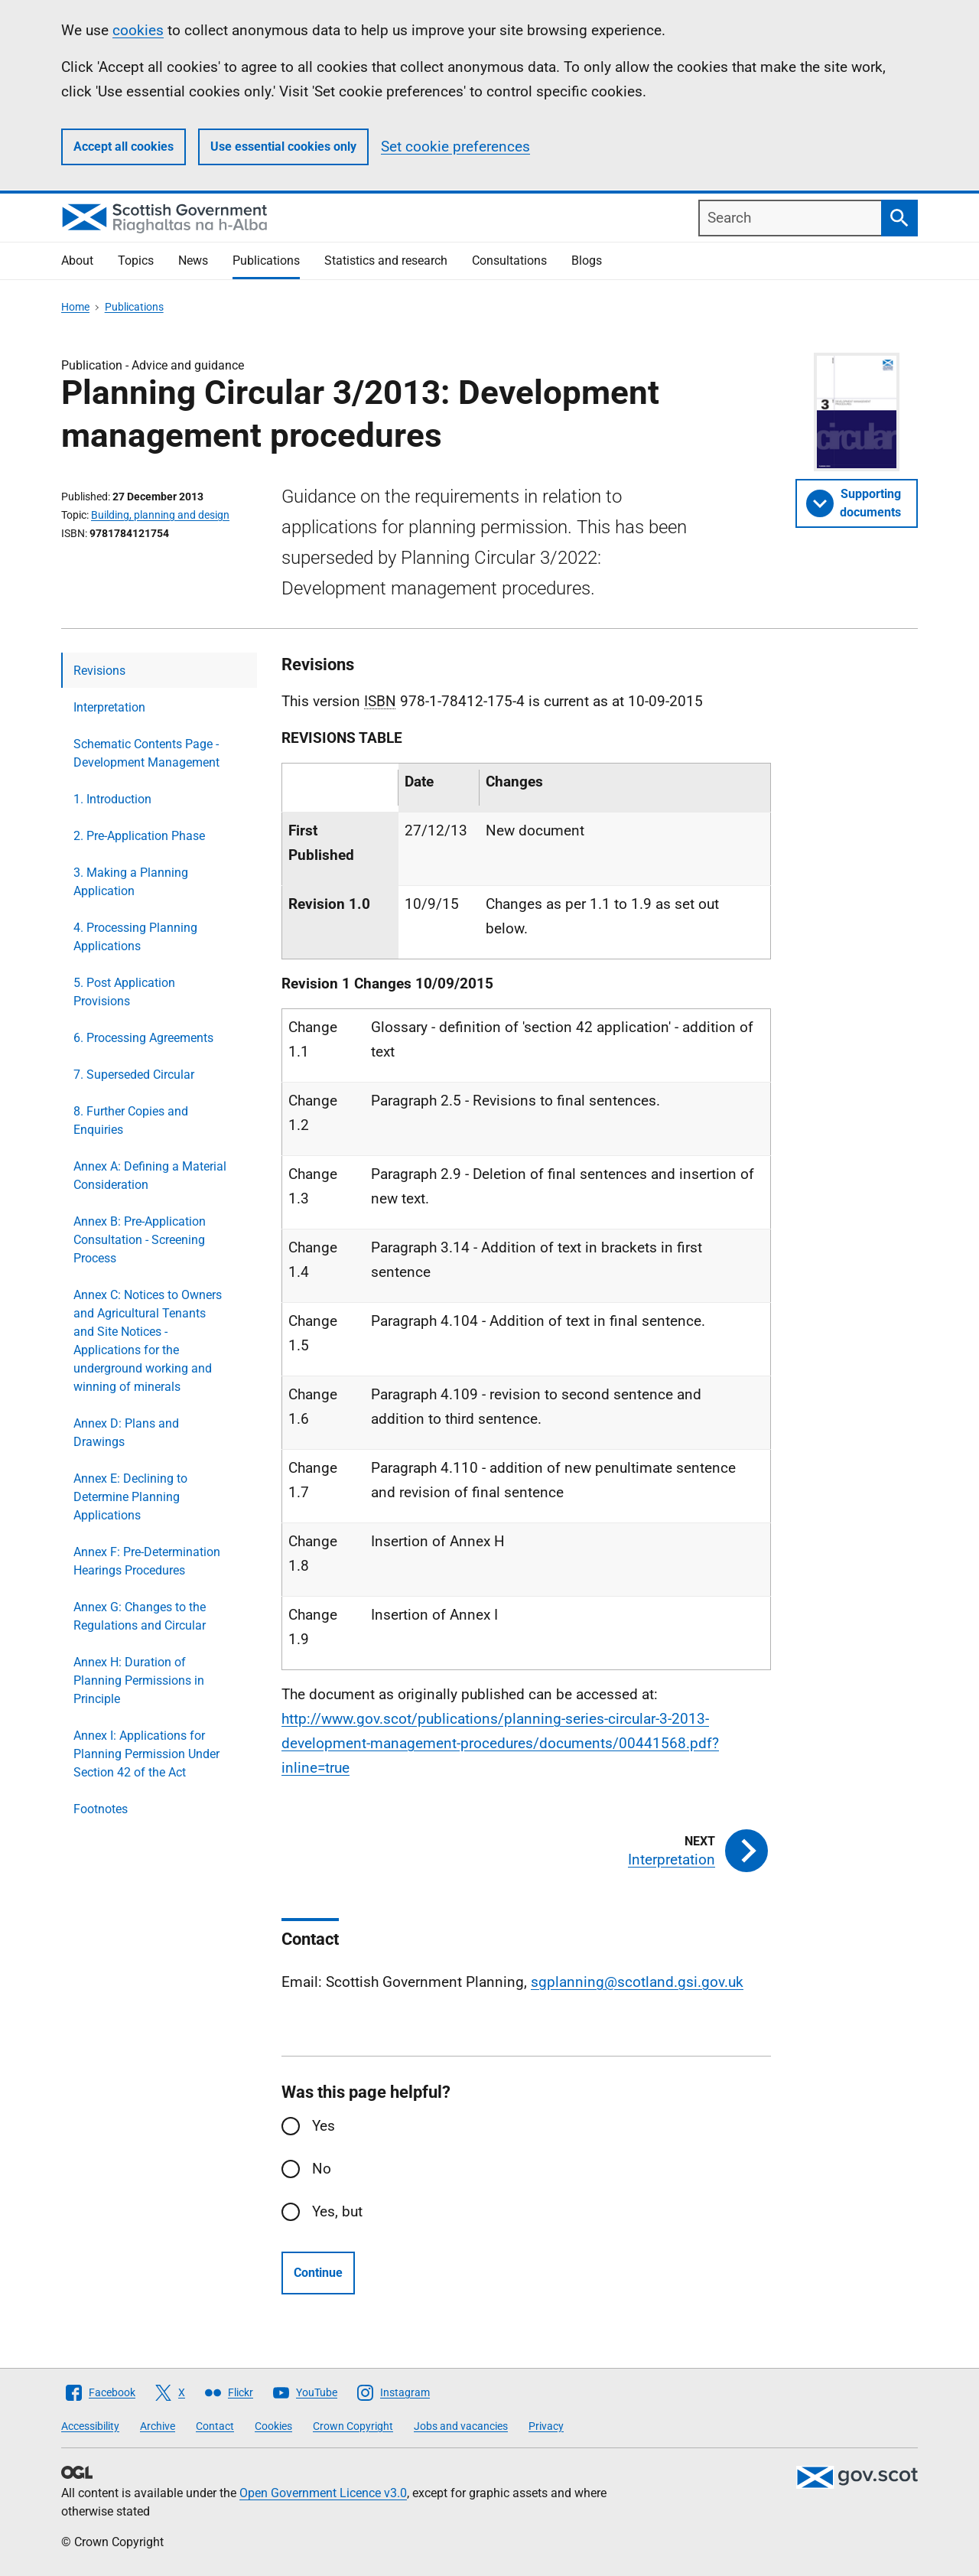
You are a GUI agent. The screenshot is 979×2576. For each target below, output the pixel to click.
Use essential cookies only (283, 146)
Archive (157, 2426)
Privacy (546, 2426)
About (77, 260)
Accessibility (90, 2426)
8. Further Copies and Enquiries (130, 1120)
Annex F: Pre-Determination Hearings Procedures (146, 1561)
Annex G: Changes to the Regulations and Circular (139, 1616)
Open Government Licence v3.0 (323, 2493)
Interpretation (109, 707)
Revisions (99, 670)
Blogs (586, 260)
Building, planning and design (160, 515)
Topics (136, 260)
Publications (266, 260)
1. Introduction (112, 799)
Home (75, 307)
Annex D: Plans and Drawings (126, 1432)
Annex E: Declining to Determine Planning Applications (130, 1496)
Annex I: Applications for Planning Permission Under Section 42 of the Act (146, 1754)
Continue (318, 2272)
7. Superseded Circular (133, 1074)
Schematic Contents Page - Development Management (146, 753)
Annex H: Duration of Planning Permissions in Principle (138, 1680)
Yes (323, 2126)
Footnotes (100, 1809)
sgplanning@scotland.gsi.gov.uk (637, 1982)
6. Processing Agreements (143, 1038)
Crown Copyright (353, 2426)
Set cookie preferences (455, 146)
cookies (138, 30)
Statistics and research (385, 260)
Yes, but (337, 2211)
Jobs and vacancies (461, 2426)
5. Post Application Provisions (124, 991)
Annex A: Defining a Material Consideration (149, 1175)
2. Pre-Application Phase (139, 836)
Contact (215, 2426)
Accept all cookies (123, 146)
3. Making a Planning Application (130, 881)
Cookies (273, 2426)
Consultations (509, 260)
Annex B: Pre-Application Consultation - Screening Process (139, 1239)
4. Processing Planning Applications (135, 936)
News (193, 260)
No (321, 2168)
